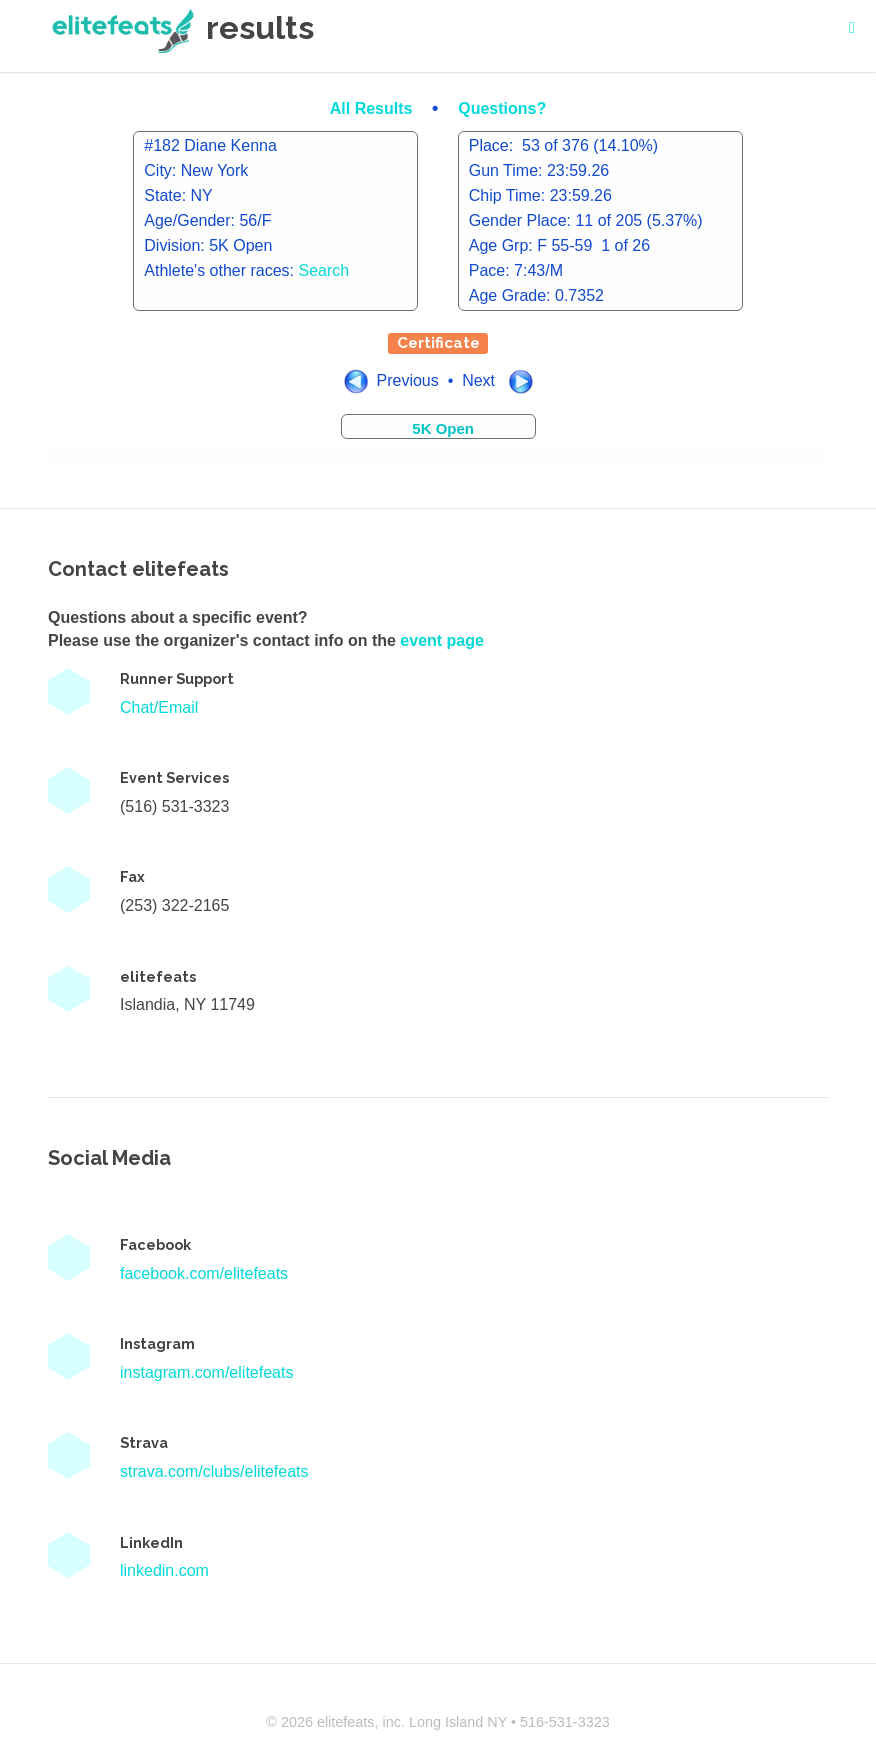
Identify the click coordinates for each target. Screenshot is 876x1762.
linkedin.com (164, 1570)
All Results (373, 108)
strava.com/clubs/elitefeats (214, 1471)
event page (442, 640)
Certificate (438, 343)
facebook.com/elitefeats (204, 1273)
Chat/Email (159, 707)
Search (324, 270)
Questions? (502, 108)
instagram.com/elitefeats (206, 1372)
